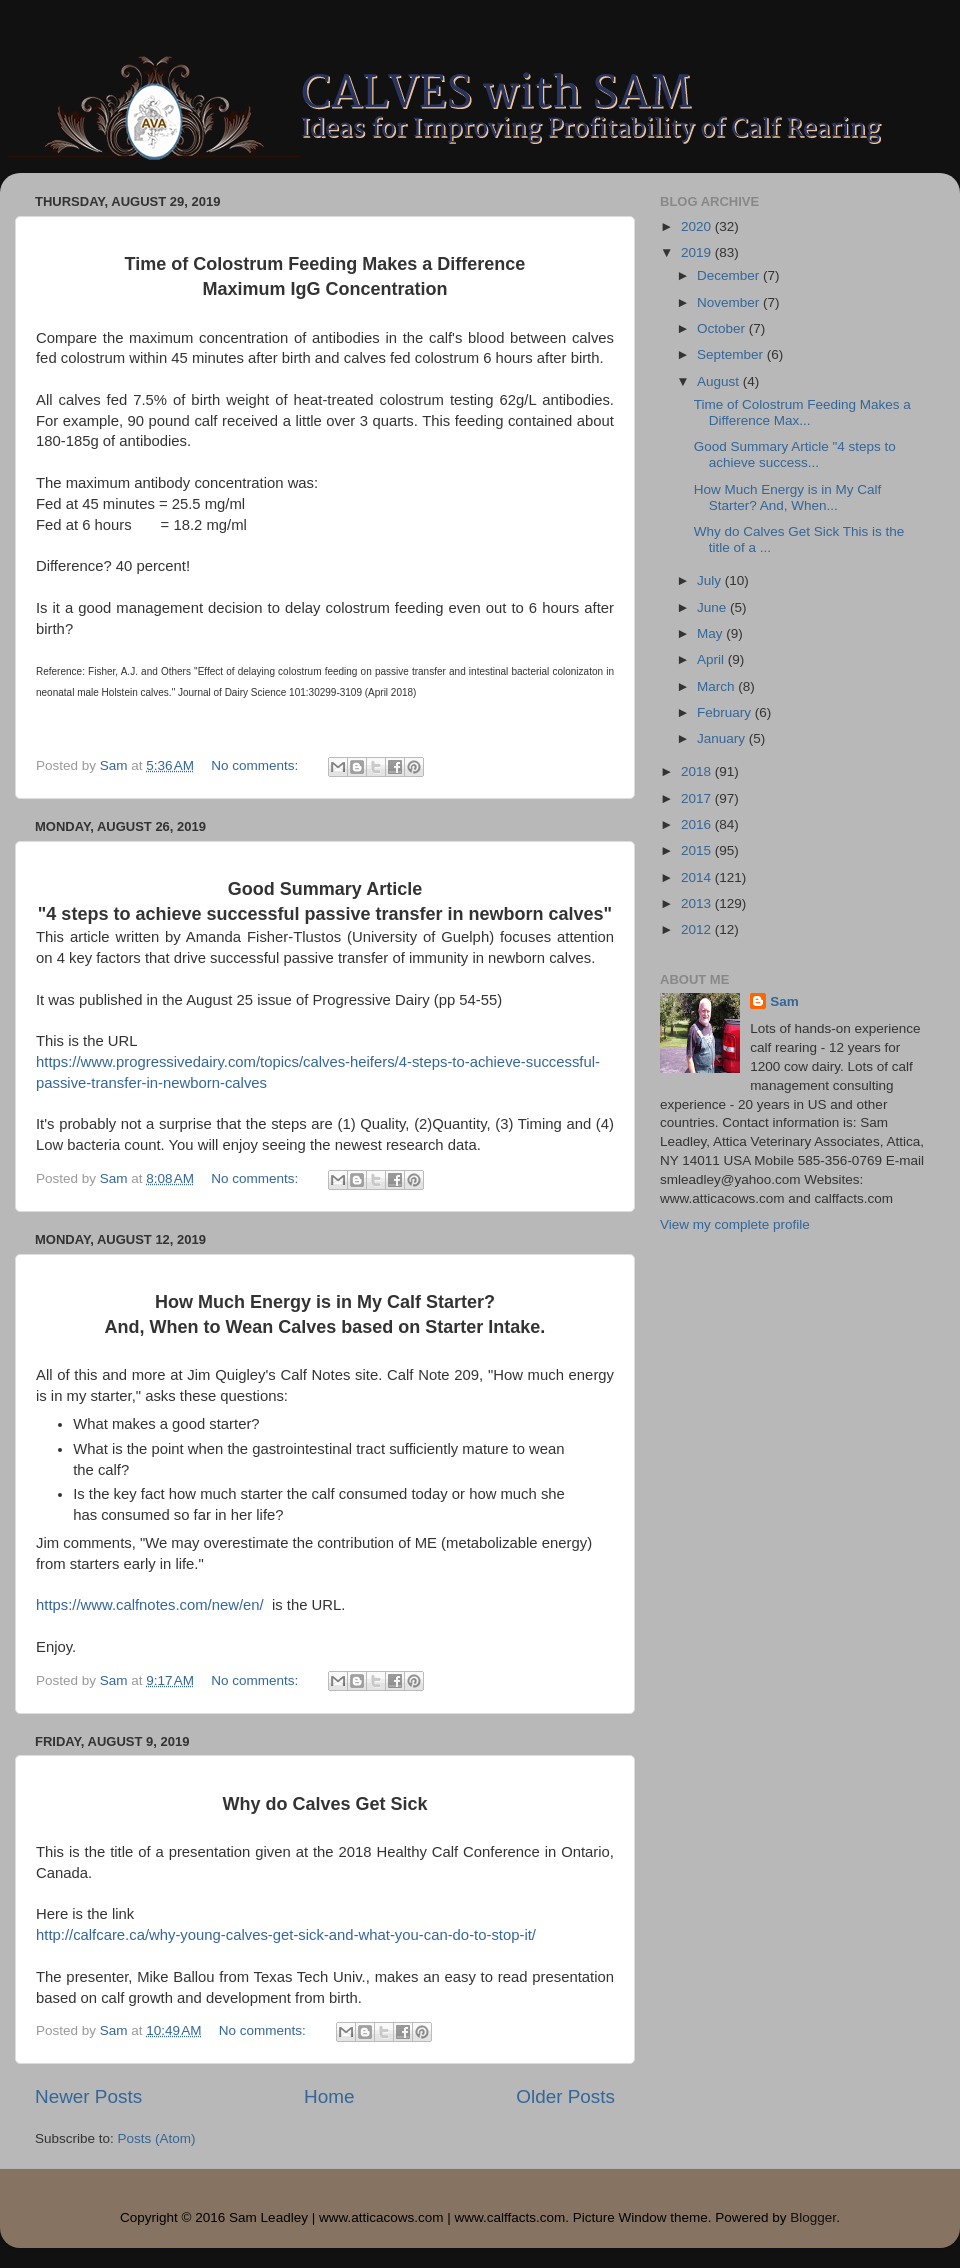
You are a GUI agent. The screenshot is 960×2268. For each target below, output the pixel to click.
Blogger (813, 2217)
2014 (698, 877)
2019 (698, 252)
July (711, 580)
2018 (698, 771)
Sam (784, 1001)
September (732, 354)
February (726, 712)
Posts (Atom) (157, 2138)
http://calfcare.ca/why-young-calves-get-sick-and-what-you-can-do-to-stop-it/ (286, 1935)
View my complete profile (735, 1224)
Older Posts (565, 2096)
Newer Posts (88, 2096)
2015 (698, 850)
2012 (698, 929)
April (712, 659)
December (730, 275)
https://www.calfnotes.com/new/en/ (150, 1605)
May (711, 633)
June (713, 607)
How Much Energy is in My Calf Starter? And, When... (788, 497)
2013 (698, 903)
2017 (698, 798)
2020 (698, 226)
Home (329, 2096)
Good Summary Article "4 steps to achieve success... (795, 454)
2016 (698, 824)
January (723, 738)
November (730, 302)
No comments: (256, 765)
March (717, 686)
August (720, 381)
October (723, 328)
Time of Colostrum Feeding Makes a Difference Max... (802, 412)
